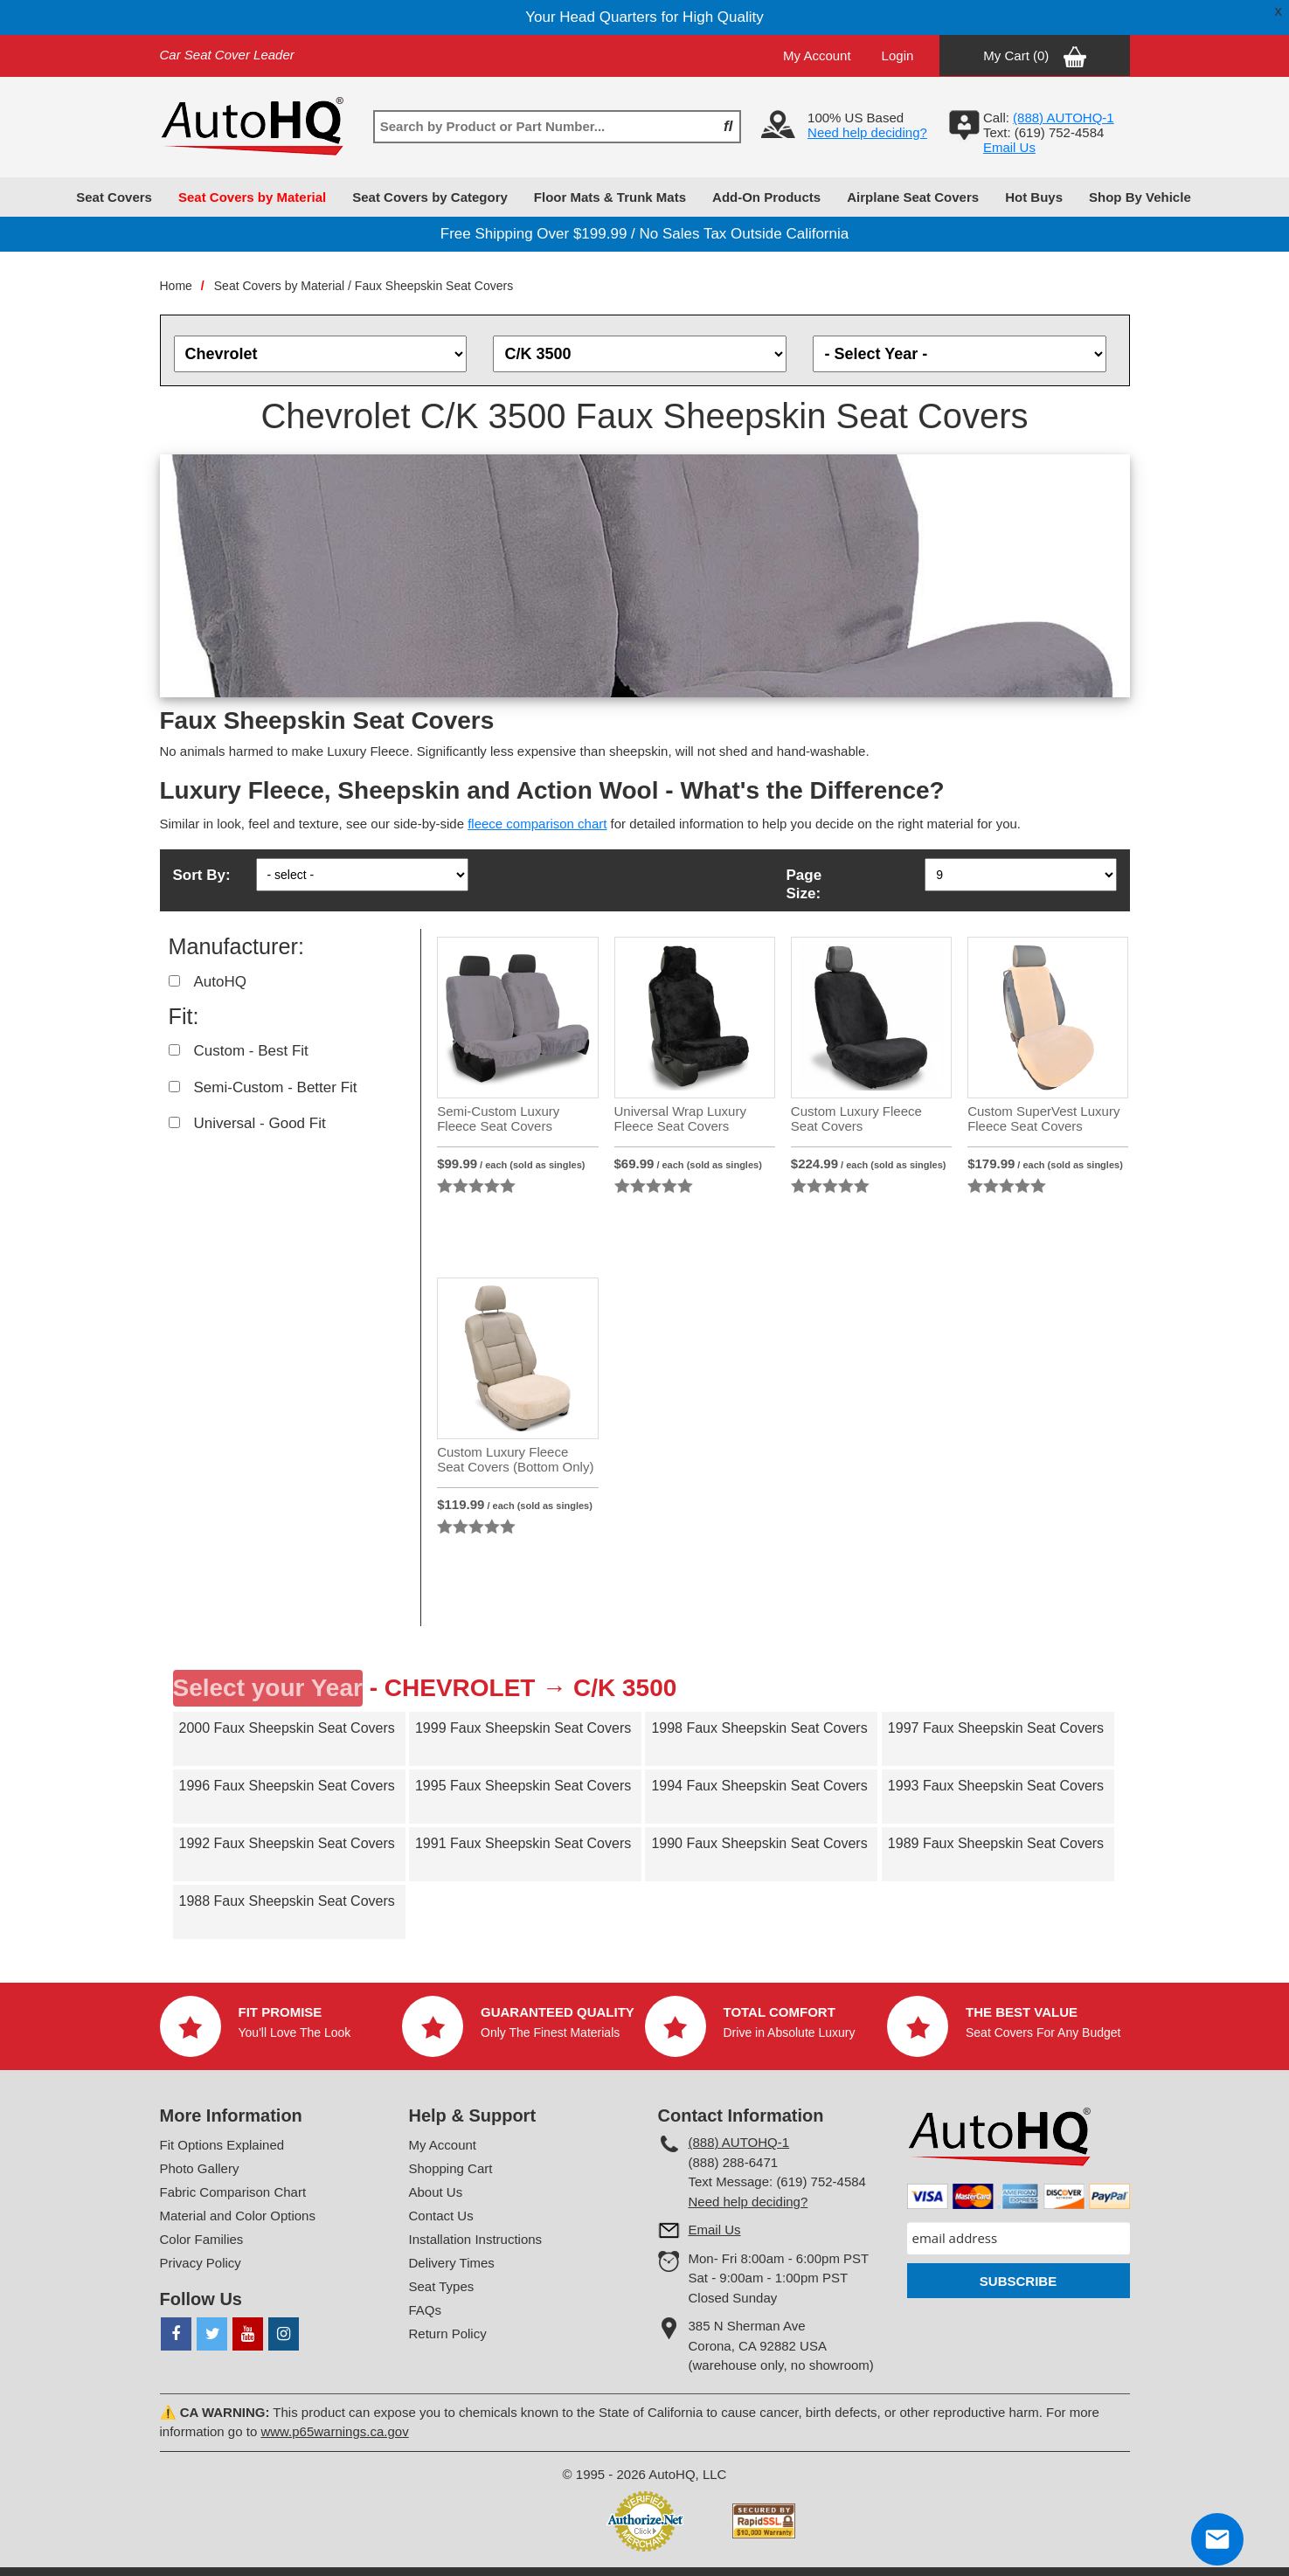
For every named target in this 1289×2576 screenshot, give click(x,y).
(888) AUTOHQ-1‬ (1063, 117)
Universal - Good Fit (260, 1123)
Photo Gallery (199, 2168)
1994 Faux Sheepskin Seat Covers (759, 1785)
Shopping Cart (451, 2168)
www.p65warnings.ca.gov (334, 2431)
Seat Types (442, 2286)
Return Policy (448, 2333)
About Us (436, 2192)
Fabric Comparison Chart (233, 2192)
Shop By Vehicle (1140, 197)
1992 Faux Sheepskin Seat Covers (287, 1843)
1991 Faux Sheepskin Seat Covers (523, 1843)
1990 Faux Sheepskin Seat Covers (759, 1843)
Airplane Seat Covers (913, 197)
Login (898, 55)
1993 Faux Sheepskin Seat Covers (996, 1785)
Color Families (202, 2239)
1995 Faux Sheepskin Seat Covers (523, 1785)
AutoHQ (220, 981)
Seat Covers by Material (252, 197)
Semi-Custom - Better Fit (275, 1087)
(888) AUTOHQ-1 (739, 2142)
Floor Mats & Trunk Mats (610, 197)
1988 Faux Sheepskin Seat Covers (287, 1901)
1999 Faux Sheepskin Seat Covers (523, 1728)
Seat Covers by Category (430, 197)
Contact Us (441, 2215)
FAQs (425, 2309)
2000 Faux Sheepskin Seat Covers (287, 1728)
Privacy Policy (200, 2262)
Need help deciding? (867, 132)
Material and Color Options (237, 2215)
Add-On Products (766, 197)
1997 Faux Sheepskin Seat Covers (996, 1728)
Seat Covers (114, 197)
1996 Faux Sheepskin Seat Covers (287, 1785)
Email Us (1009, 147)
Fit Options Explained (222, 2144)
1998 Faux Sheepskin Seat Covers (759, 1728)
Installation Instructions (476, 2239)
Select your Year (268, 1687)
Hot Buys (1034, 197)
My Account (817, 55)
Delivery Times (452, 2262)
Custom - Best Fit (251, 1050)
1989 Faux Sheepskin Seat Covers (996, 1843)
